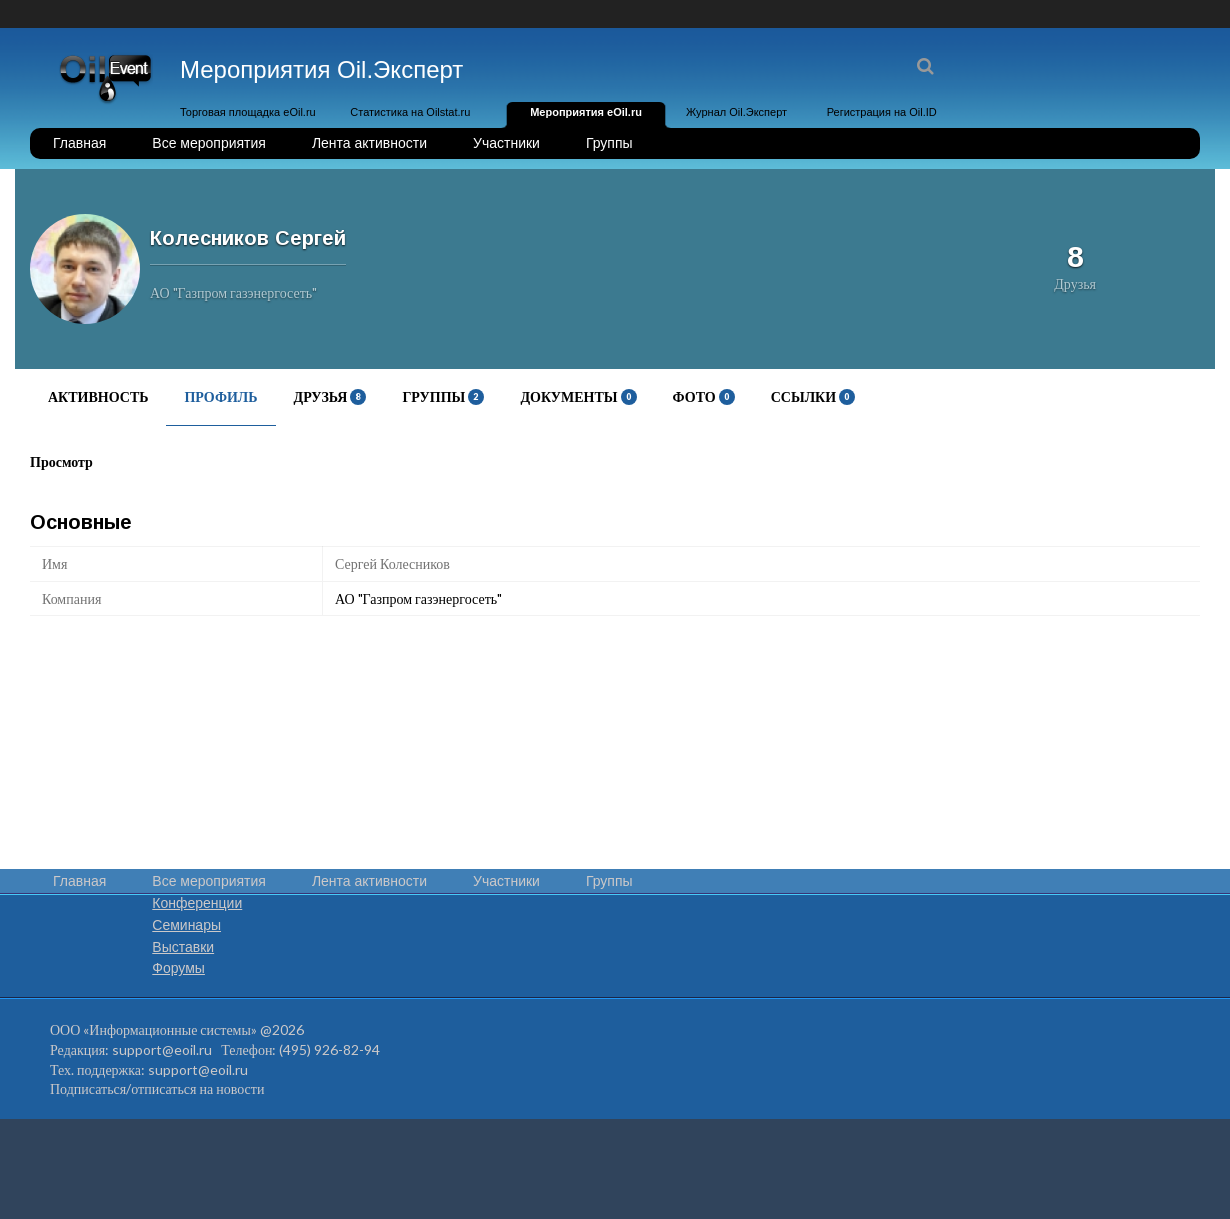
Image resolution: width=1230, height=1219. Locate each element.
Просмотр (61, 461)
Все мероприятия (209, 143)
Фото (704, 396)
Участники (506, 143)
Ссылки (813, 396)
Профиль (220, 396)
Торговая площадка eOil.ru (248, 112)
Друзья (330, 396)
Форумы (178, 968)
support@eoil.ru (162, 1049)
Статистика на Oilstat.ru (410, 112)
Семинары (186, 925)
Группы (609, 143)
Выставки (183, 947)
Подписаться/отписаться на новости (157, 1088)
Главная (79, 143)
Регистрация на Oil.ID (882, 112)
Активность (98, 396)
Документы (578, 396)
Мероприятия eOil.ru (586, 112)
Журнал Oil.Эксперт (736, 112)
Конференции (197, 903)
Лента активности (369, 143)
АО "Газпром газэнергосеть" (418, 598)
